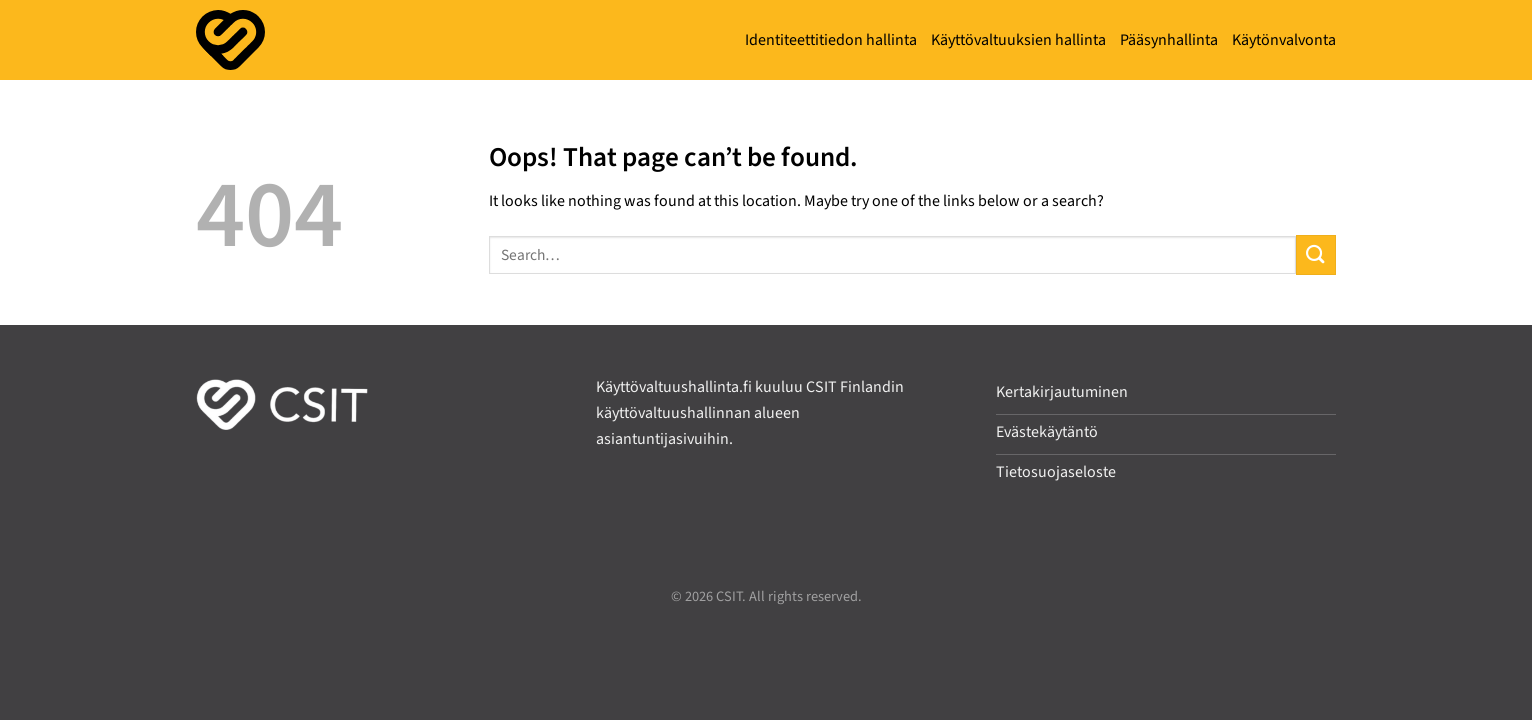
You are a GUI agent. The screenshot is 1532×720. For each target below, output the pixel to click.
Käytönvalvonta (1284, 40)
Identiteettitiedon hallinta (831, 40)
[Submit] (1316, 254)
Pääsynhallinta (1169, 40)
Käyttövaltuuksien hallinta (1018, 40)
